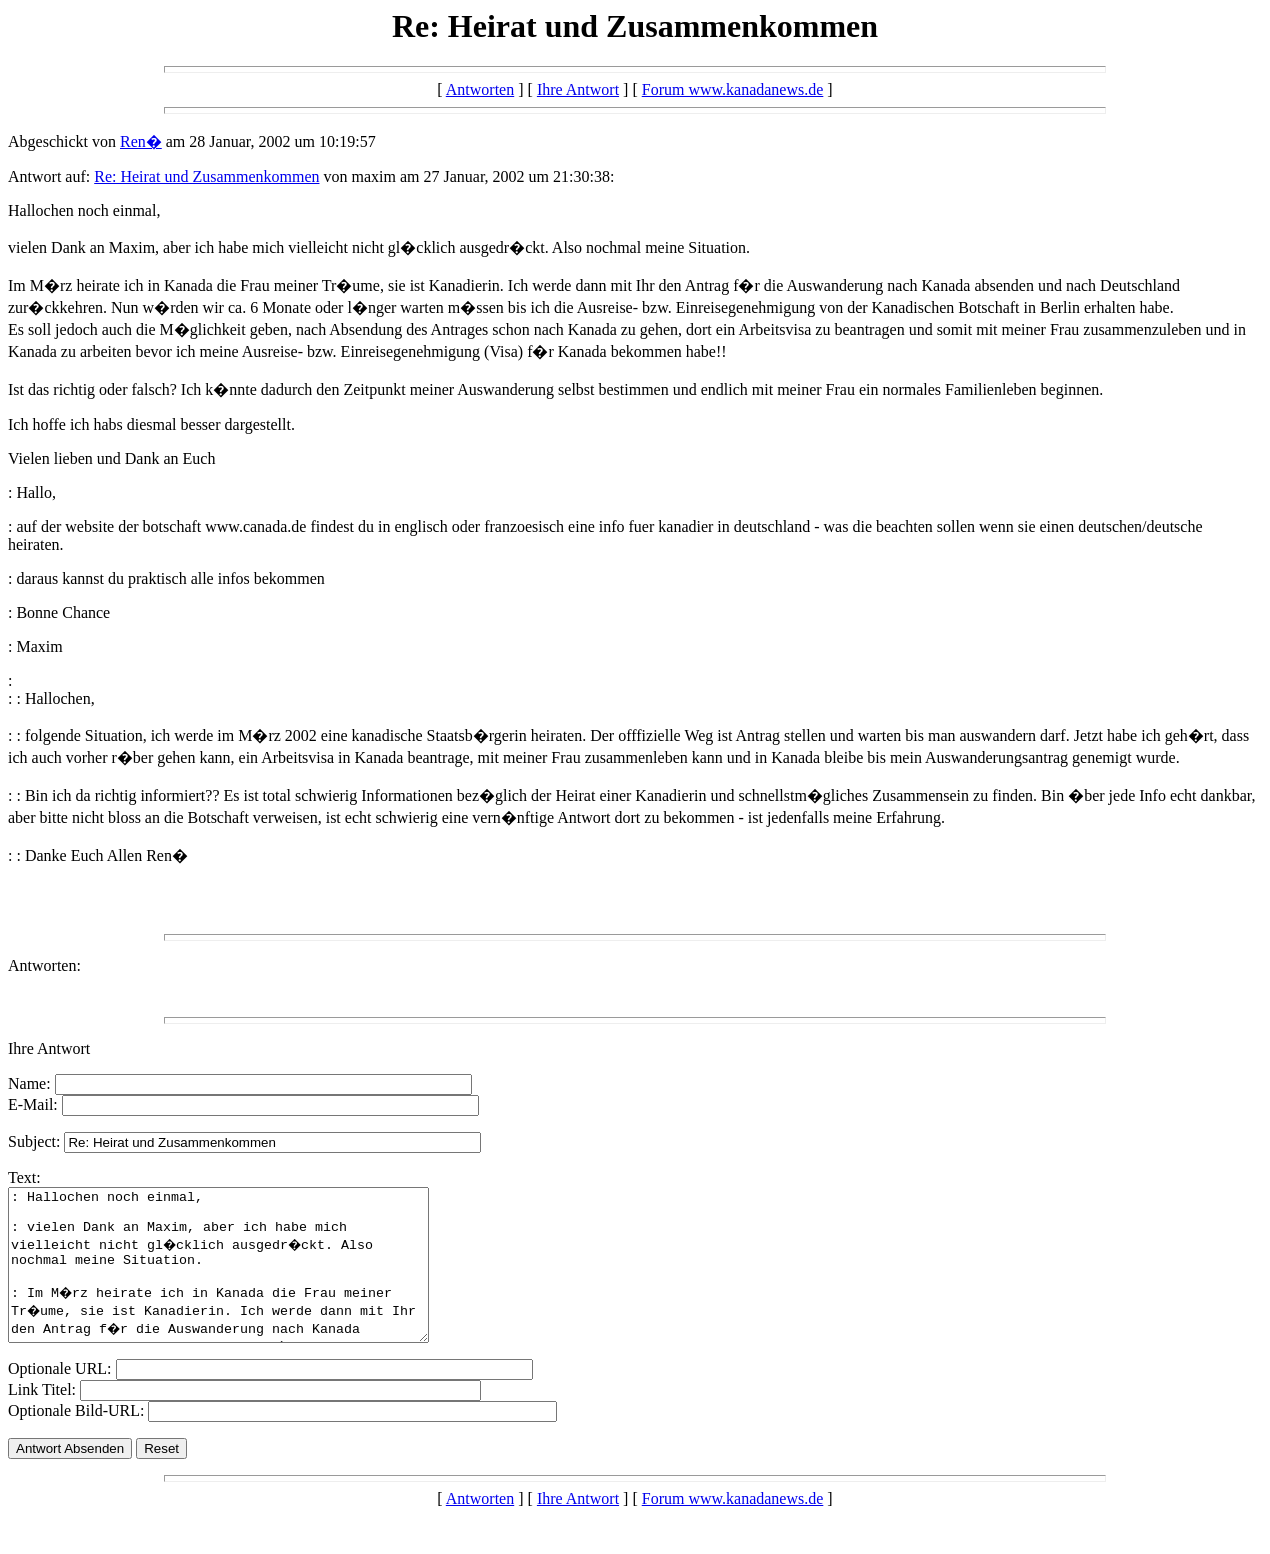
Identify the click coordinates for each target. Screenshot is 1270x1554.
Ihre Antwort (578, 89)
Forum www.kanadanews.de (733, 89)
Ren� (141, 141)
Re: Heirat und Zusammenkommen (206, 176)
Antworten (480, 89)
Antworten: (44, 965)
